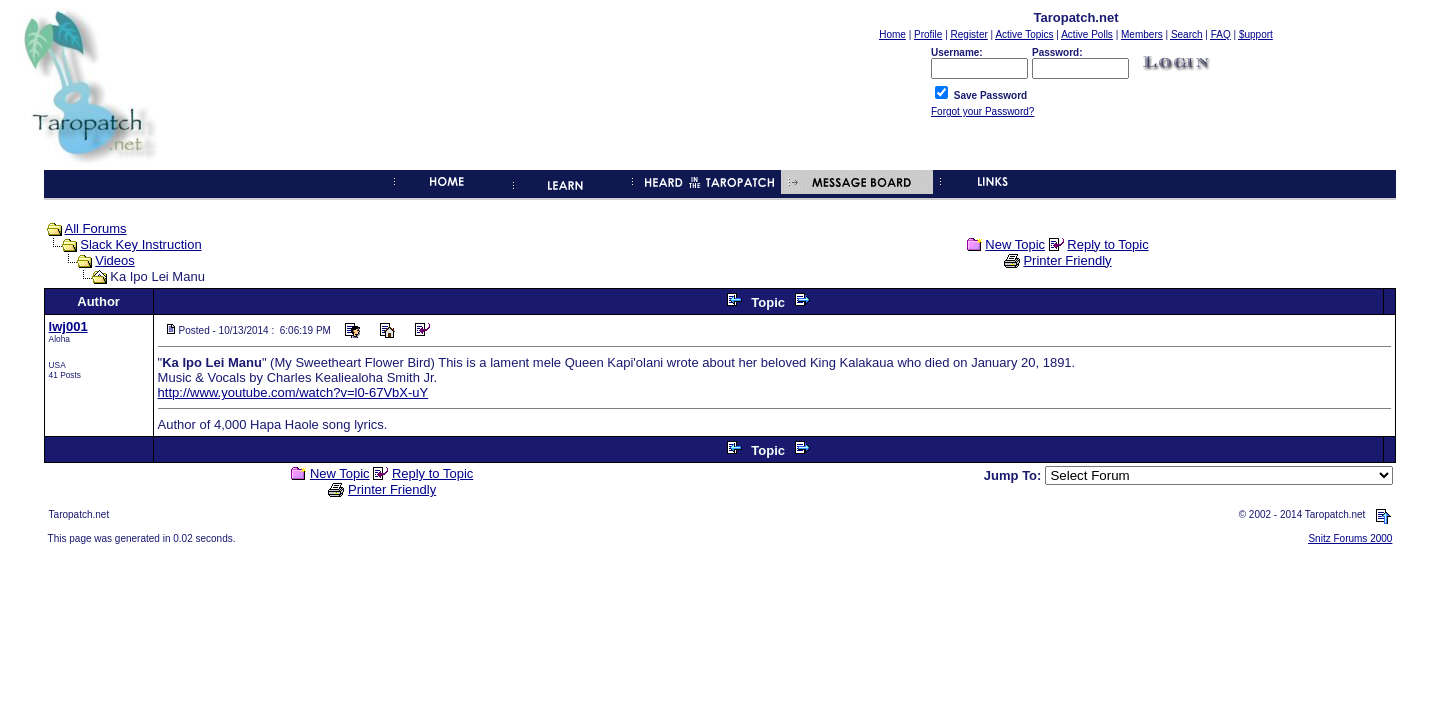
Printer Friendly (1067, 260)
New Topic (1015, 244)
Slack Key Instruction (140, 244)
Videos (115, 260)
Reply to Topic (1107, 244)
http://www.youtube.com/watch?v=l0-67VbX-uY (293, 392)
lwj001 (68, 326)
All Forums (96, 228)
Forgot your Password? (982, 111)
